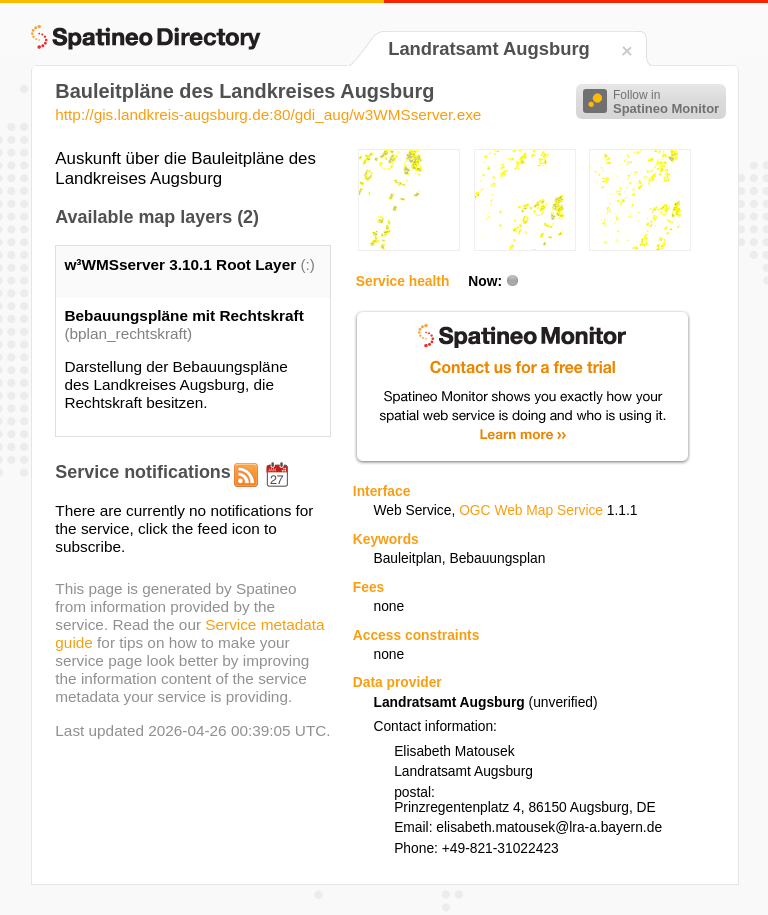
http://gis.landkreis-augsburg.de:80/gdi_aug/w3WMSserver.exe (268, 114)
